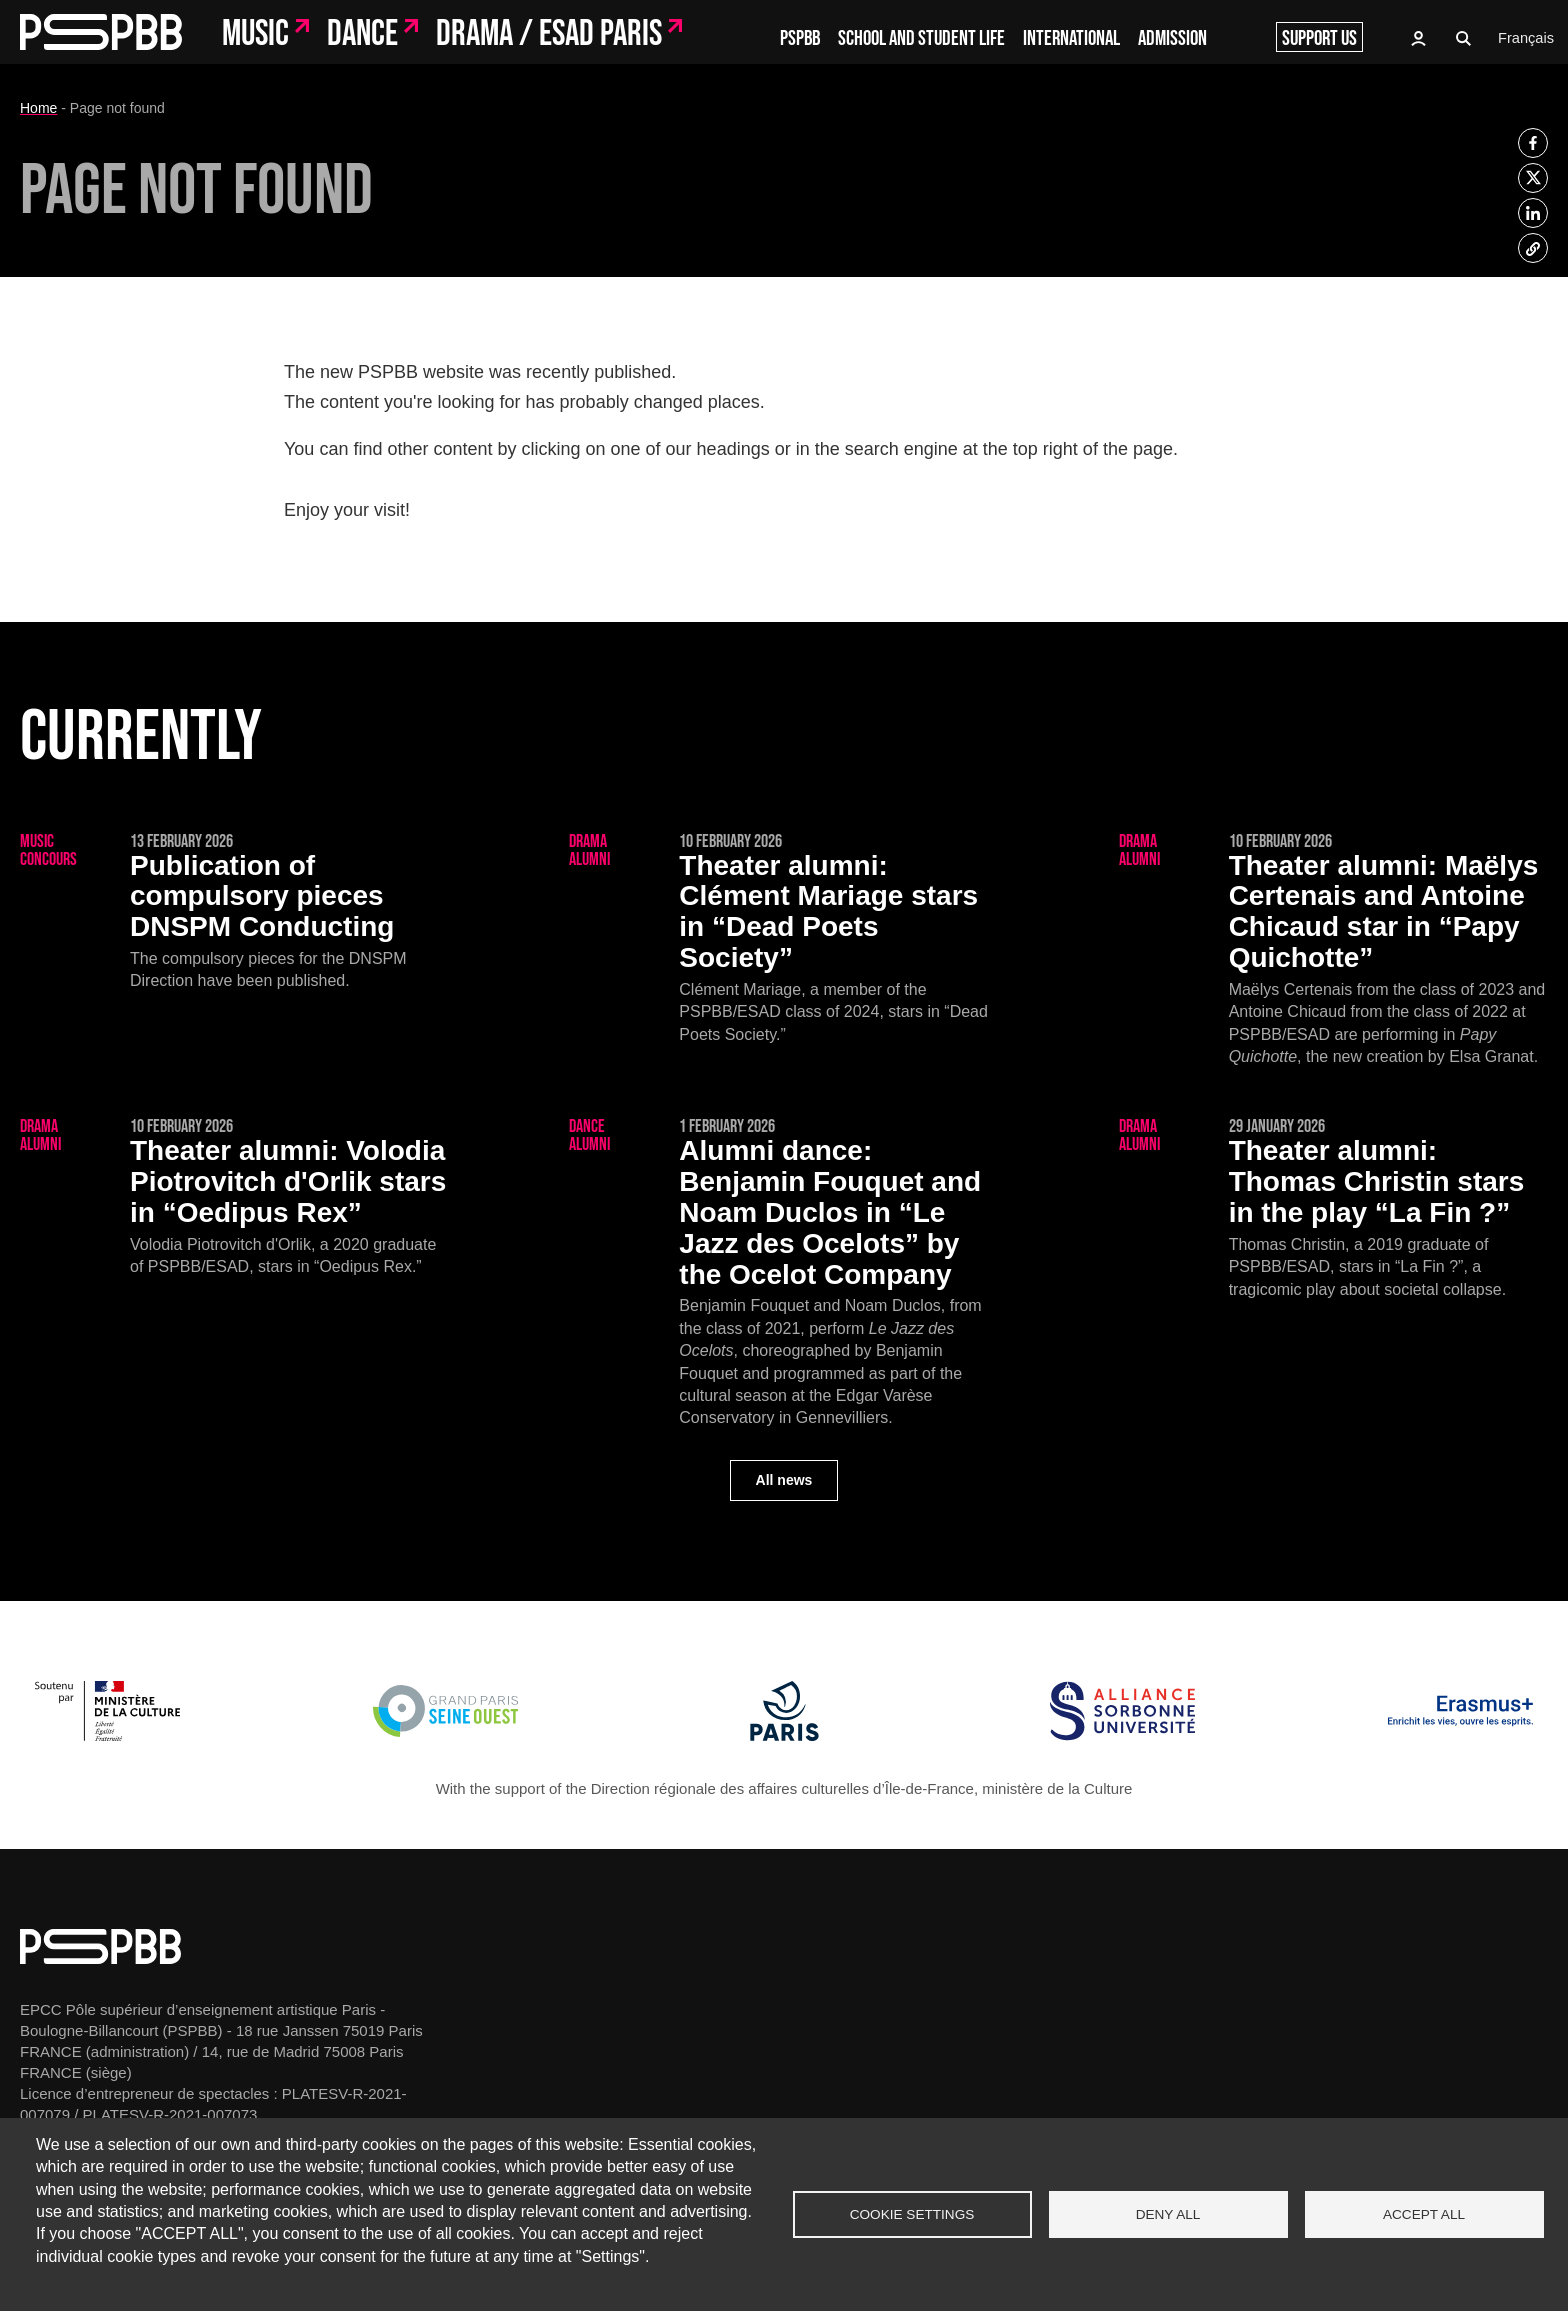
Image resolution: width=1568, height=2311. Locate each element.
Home (38, 108)
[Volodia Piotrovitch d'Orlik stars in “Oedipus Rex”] (234, 1198)
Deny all (1168, 2214)
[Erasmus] (1460, 1735)
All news (784, 1480)
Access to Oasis (1418, 38)
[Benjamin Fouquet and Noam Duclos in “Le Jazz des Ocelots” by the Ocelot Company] (783, 1273)
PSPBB (800, 38)
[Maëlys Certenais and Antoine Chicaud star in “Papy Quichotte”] (1333, 951)
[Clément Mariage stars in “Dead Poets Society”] (783, 939)
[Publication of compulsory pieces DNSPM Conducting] (234, 913)
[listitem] (1533, 143)
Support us (1319, 38)
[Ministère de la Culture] (107, 1735)
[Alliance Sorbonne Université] (1122, 1735)
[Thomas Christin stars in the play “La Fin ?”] (1333, 1209)
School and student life (921, 38)
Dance (362, 35)
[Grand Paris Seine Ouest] (445, 1735)
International (1071, 38)
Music (255, 35)
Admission (1172, 38)
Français (1525, 38)
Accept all (1424, 2214)
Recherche (1464, 39)
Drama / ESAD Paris (549, 35)
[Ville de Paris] (784, 1735)
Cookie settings (912, 2214)
